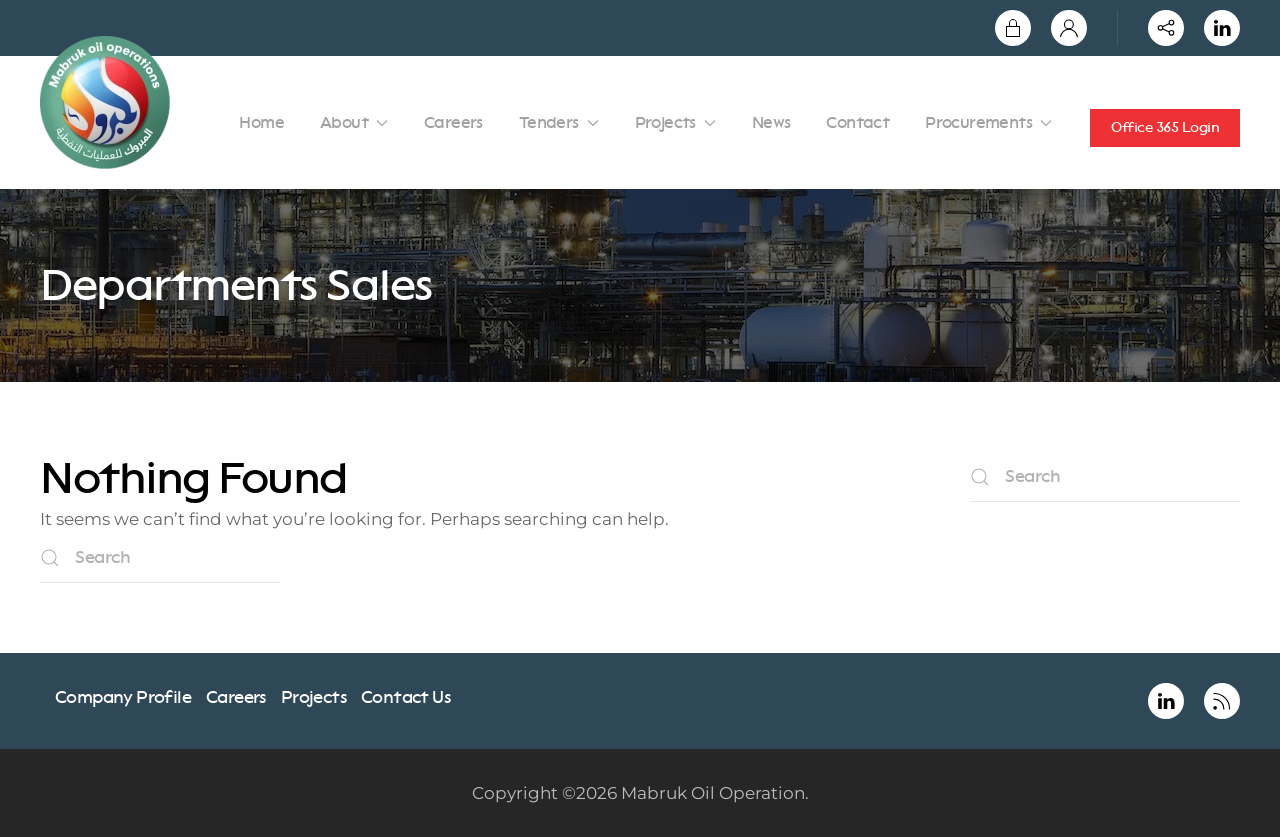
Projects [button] (675, 122)
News (771, 122)
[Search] (160, 558)
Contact (857, 122)
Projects (313, 697)
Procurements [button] (988, 122)
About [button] (354, 122)
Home (261, 122)
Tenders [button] (559, 122)
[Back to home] (108, 102)
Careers (453, 122)
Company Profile (123, 697)
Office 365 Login (1165, 127)
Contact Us (405, 697)
